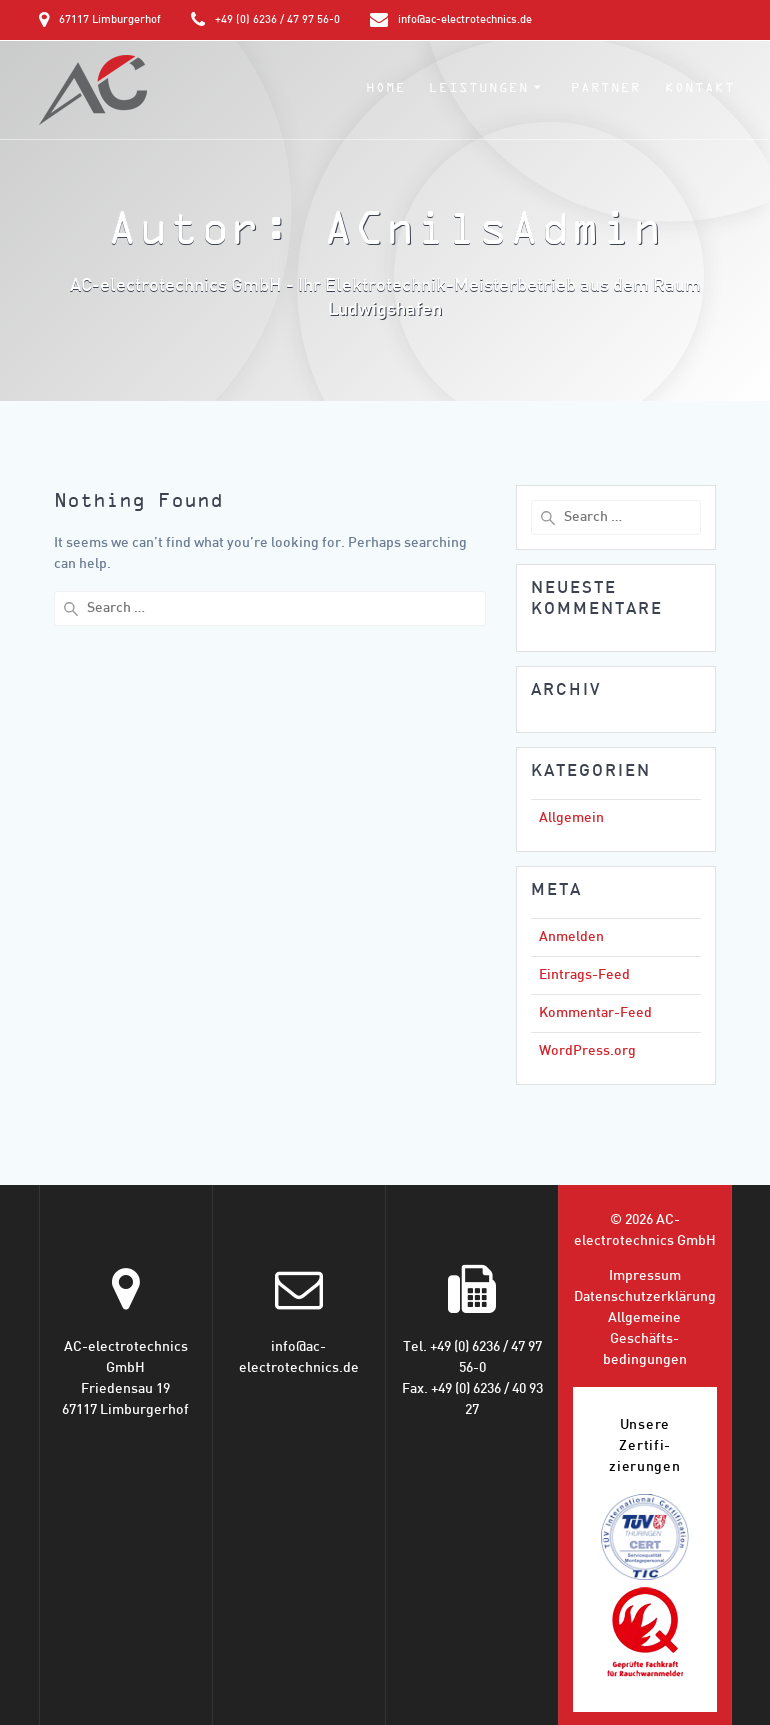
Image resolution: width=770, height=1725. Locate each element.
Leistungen (479, 88)
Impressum (645, 1276)
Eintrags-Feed (584, 975)
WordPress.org (587, 1051)
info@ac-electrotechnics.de (465, 20)
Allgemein (571, 818)
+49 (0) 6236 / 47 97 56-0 (277, 20)
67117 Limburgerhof (110, 20)
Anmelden (571, 937)
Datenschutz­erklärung (645, 1297)
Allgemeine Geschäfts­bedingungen (645, 1339)
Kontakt (700, 88)
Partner (606, 88)
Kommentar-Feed (595, 1013)
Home (386, 88)
